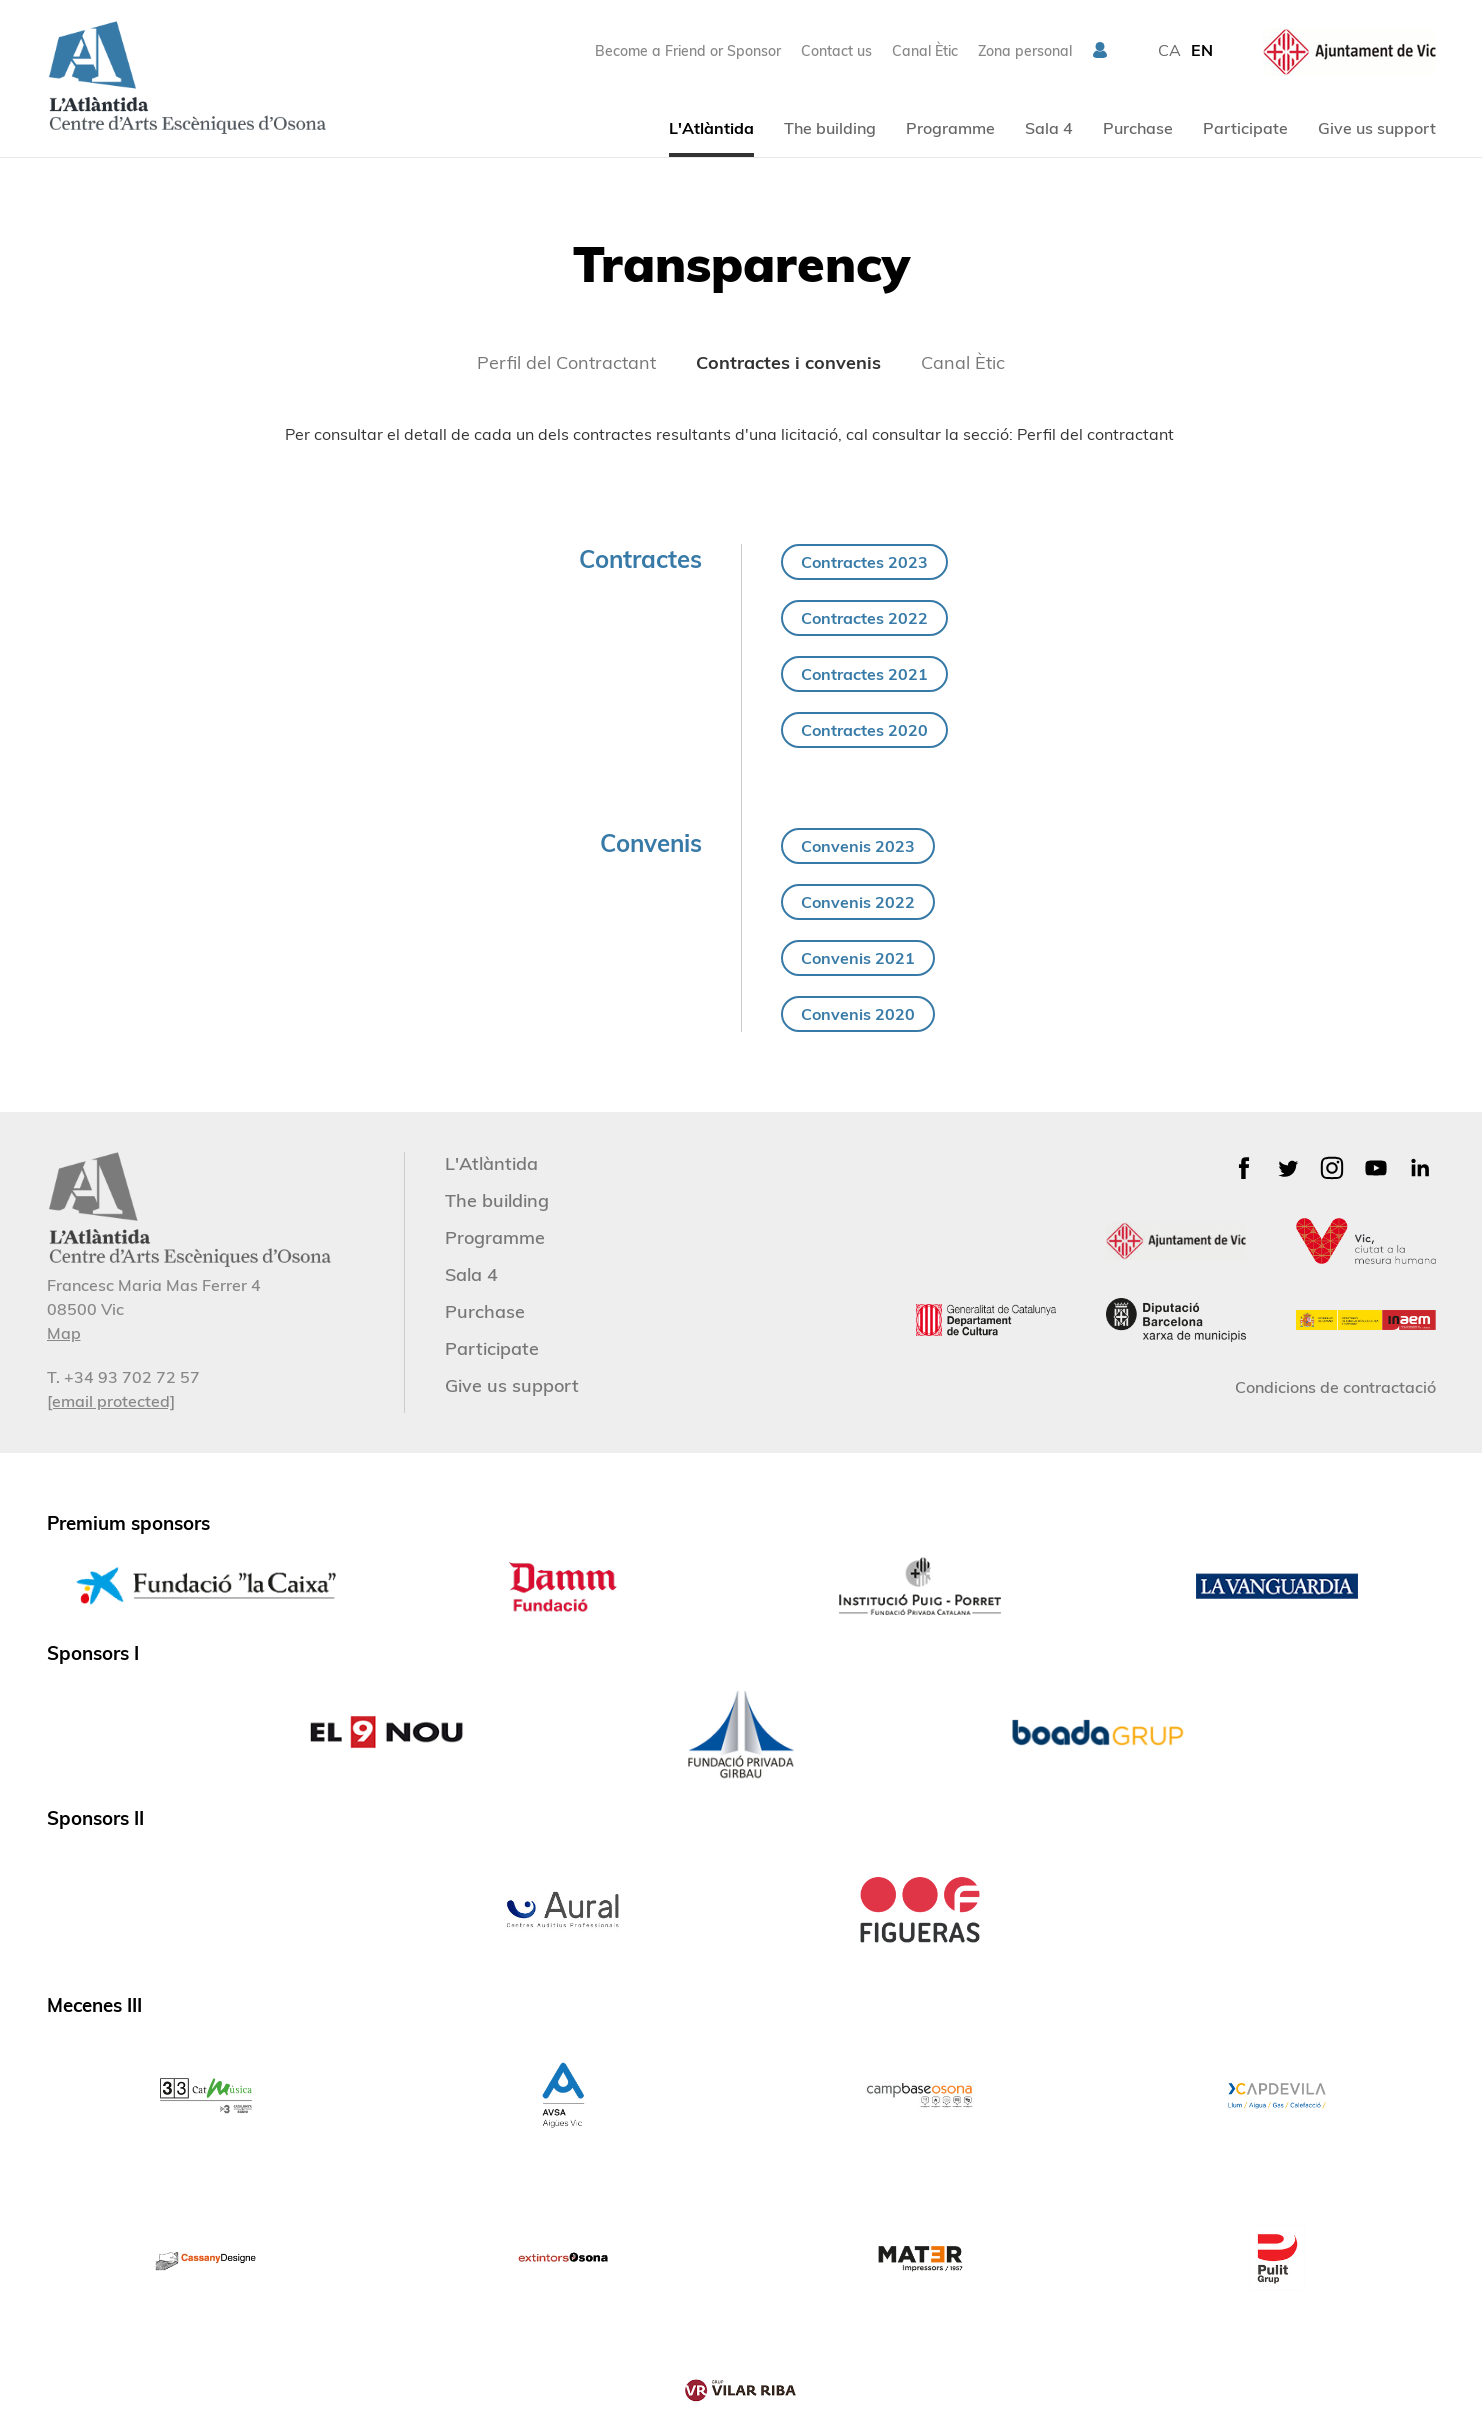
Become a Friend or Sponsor (688, 51)
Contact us (836, 51)
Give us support (1377, 128)
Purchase (1138, 128)
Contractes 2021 (864, 674)
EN (1202, 50)
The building (830, 128)
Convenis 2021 (858, 958)
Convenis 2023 (858, 846)
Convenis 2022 (858, 902)
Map (64, 1333)
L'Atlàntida (711, 128)
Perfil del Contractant (566, 362)
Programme (950, 128)
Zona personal (1025, 51)
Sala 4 (1049, 128)
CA (1169, 50)
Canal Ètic (925, 51)
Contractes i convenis (788, 362)
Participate (1245, 128)
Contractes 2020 (864, 730)
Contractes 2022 (864, 618)
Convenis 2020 (858, 1014)
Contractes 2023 (864, 562)
